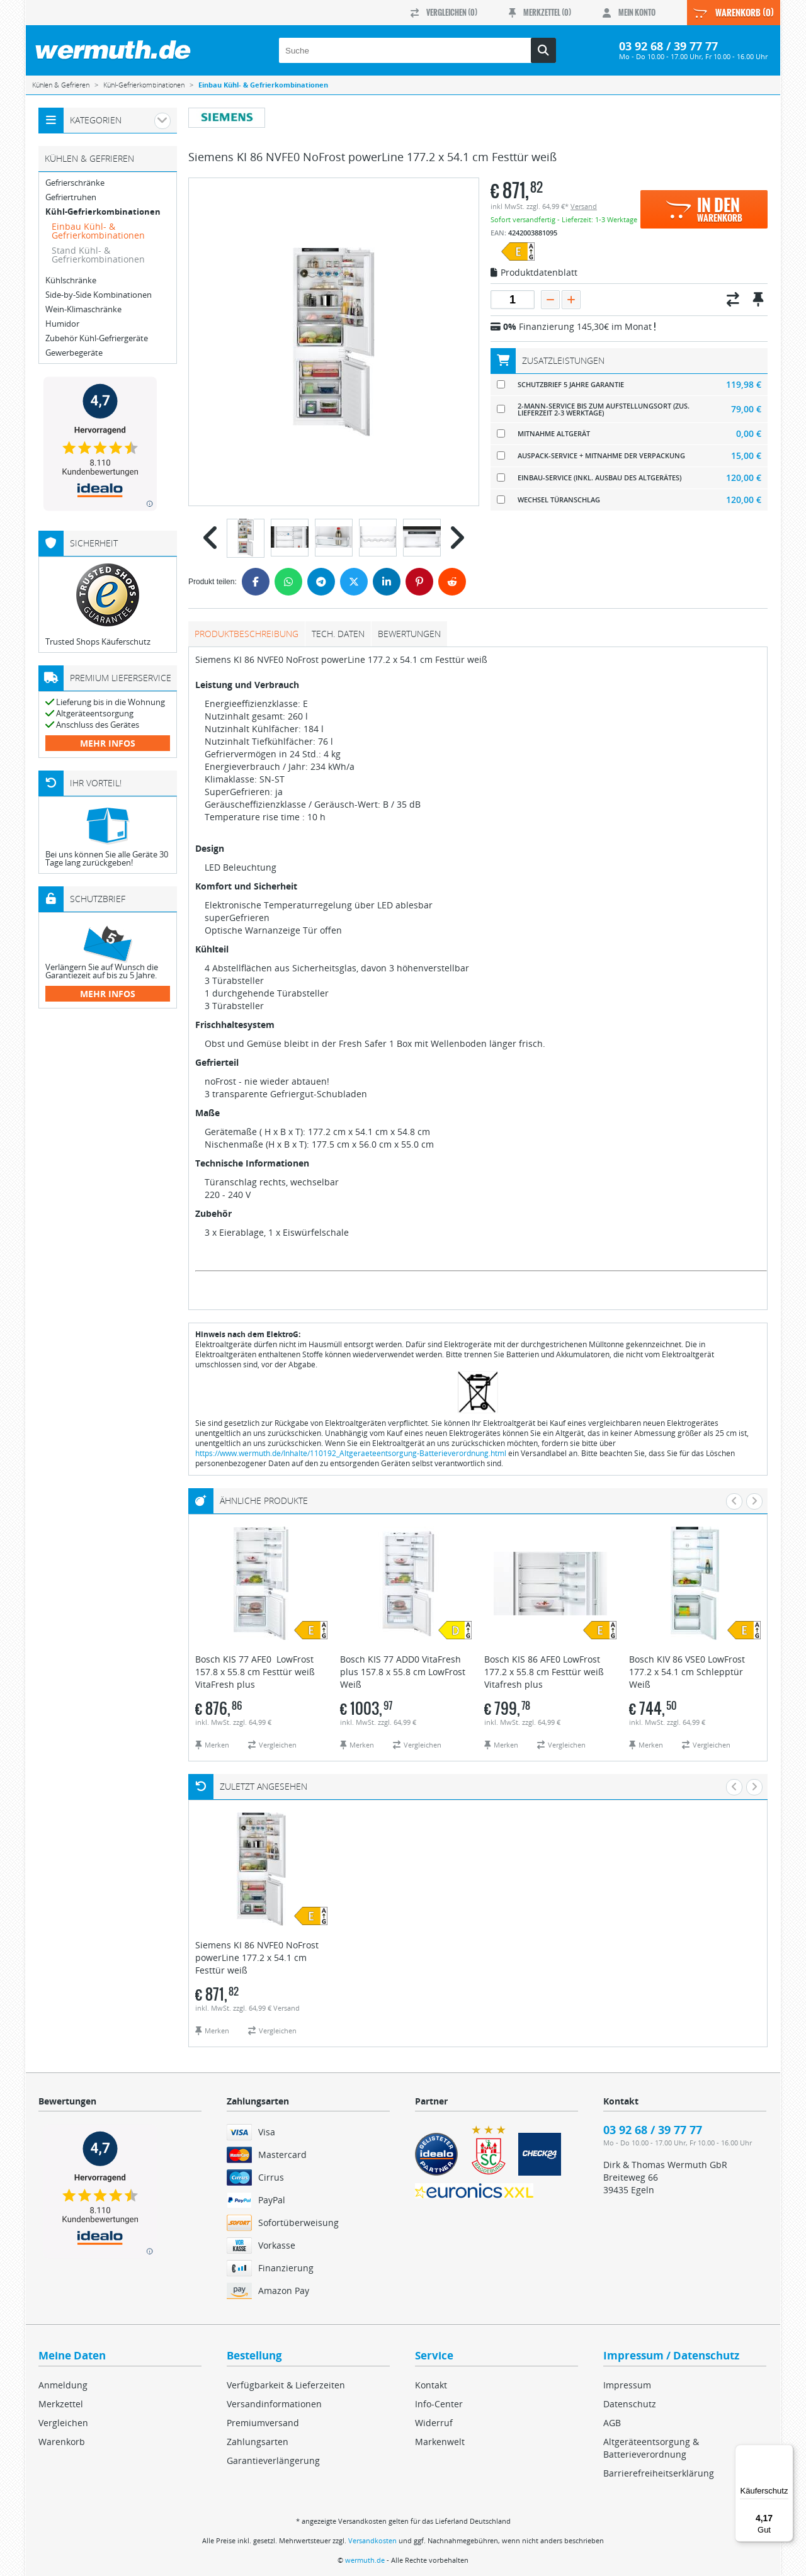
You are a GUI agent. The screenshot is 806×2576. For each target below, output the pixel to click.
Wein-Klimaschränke (83, 309)
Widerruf (434, 2423)
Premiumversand (263, 2423)
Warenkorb (61, 2442)
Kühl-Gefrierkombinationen (103, 212)
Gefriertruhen (70, 197)
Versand (583, 206)
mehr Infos (107, 743)
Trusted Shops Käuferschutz (97, 641)
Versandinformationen (274, 2404)
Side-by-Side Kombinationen (98, 295)
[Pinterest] (419, 582)
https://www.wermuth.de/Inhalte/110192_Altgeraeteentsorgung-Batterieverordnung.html (350, 1453)
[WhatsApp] (288, 582)
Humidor (62, 324)
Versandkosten (372, 2540)
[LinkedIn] (386, 582)
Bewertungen (409, 634)
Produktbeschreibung (246, 634)
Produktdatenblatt (534, 273)
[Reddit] (452, 582)
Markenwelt (440, 2442)
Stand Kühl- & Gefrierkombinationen (98, 254)
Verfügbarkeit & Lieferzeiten (286, 2385)
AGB (612, 2423)
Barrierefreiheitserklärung (658, 2473)
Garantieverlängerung (273, 2460)
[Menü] (785, 2452)
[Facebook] (256, 582)
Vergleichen (63, 2423)
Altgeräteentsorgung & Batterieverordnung (651, 2448)
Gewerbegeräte (74, 353)
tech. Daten (338, 634)
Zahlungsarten (257, 2442)
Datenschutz (629, 2404)
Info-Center (439, 2404)
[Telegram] (321, 582)
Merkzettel (60, 2404)
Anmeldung (63, 2385)
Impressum (627, 2385)
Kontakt (431, 2385)
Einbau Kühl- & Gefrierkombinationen (98, 230)
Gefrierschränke (75, 183)
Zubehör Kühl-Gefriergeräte (96, 338)
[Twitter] (354, 582)
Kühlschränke (70, 280)
